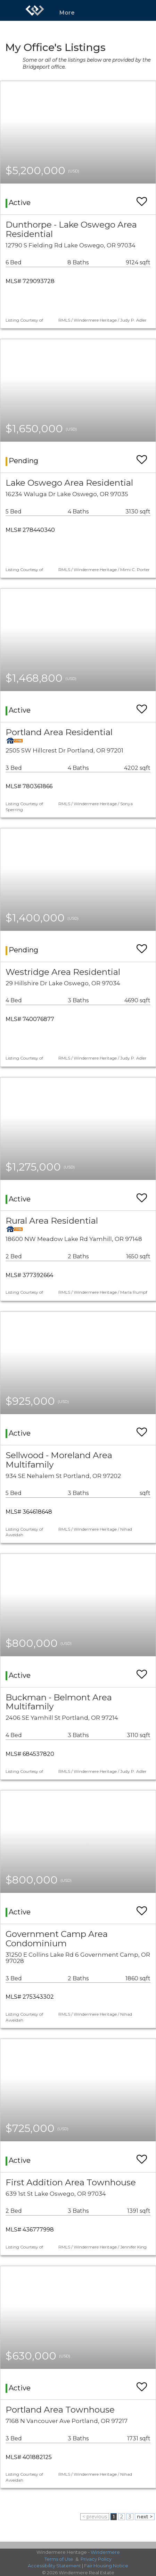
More (67, 12)
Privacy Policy (96, 2559)
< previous (94, 2517)
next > (145, 2517)
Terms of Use (58, 2559)
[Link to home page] (35, 10)
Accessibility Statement (54, 2565)
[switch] (141, 198)
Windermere (105, 2552)
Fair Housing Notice (106, 2565)
